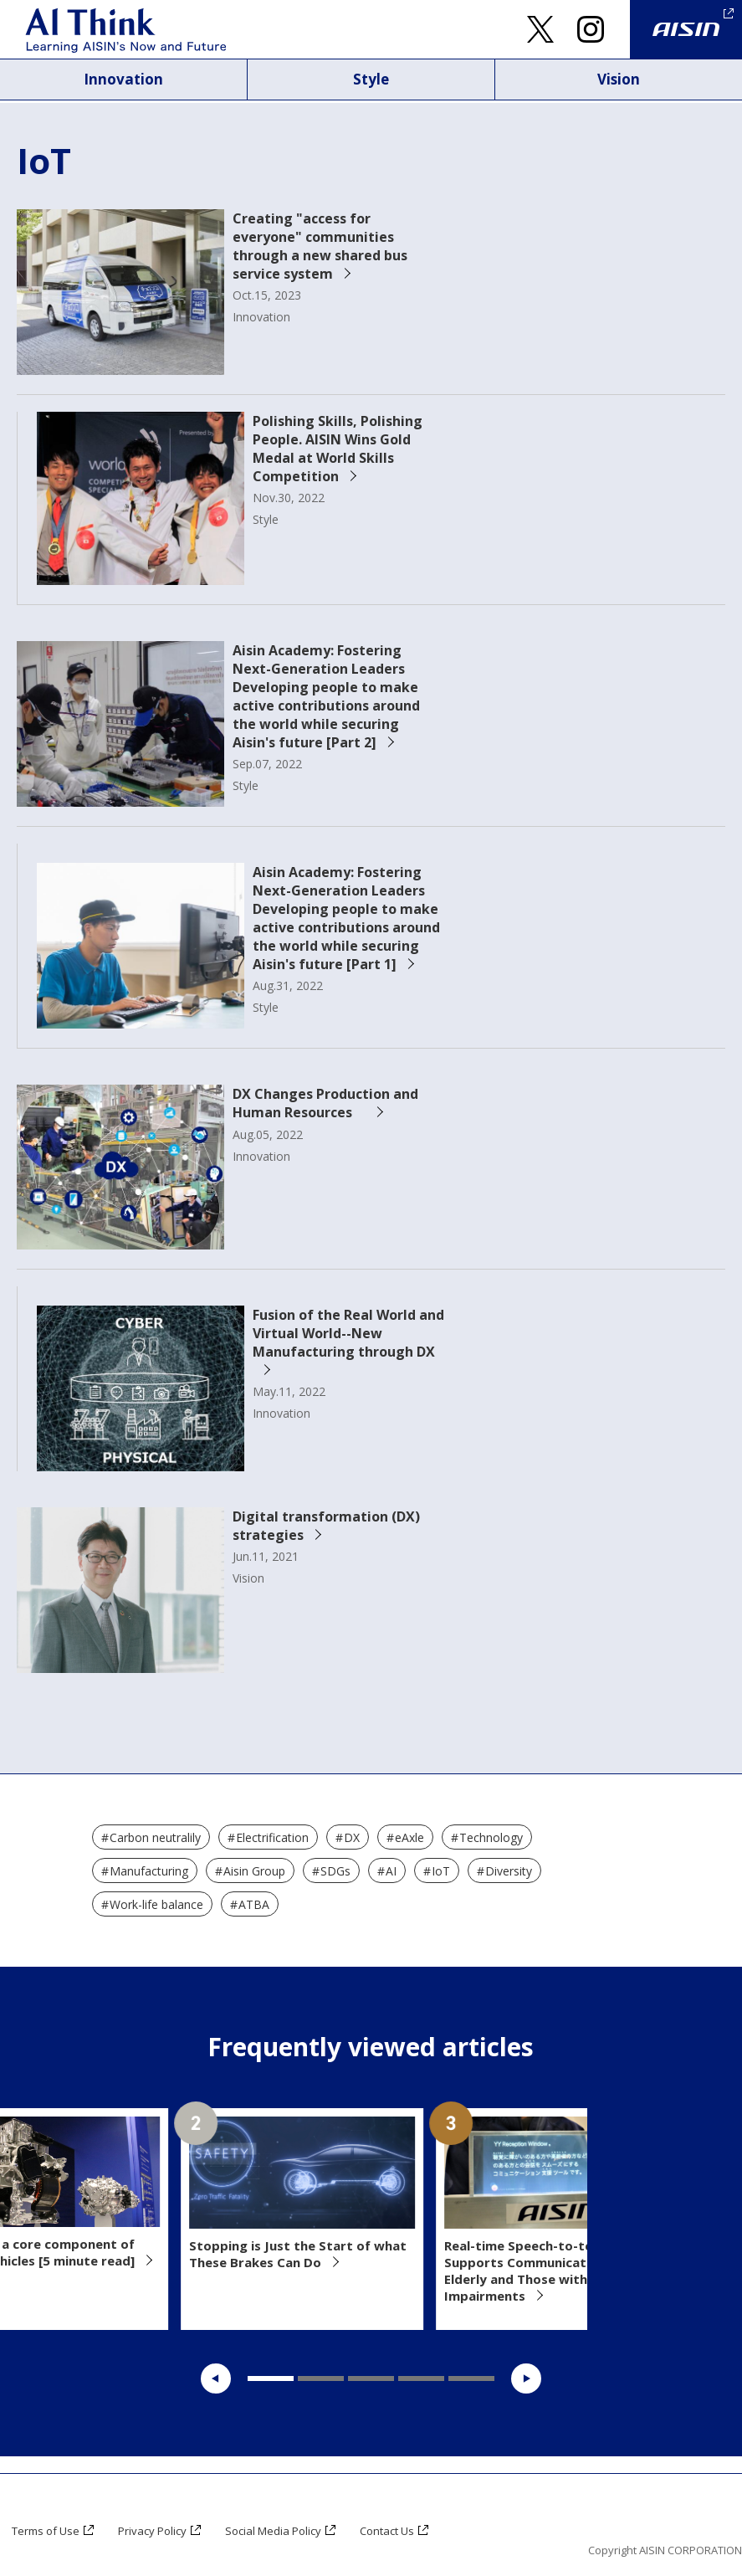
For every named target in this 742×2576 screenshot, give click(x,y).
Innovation (124, 79)
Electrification (272, 1837)
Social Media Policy (288, 2530)
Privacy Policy (161, 2530)
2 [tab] (321, 2378)
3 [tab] (371, 2378)
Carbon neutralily (155, 1837)
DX (352, 1837)
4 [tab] (421, 2378)
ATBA (253, 1904)
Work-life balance (156, 1904)
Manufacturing (149, 1871)
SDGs (335, 1871)
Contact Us (408, 2530)
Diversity (508, 1871)
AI (391, 1871)
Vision (619, 79)
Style (371, 79)
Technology (491, 1837)
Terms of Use (49, 2530)
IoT (441, 1871)
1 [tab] (271, 2378)
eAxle (409, 1837)
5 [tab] (471, 2378)
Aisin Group (254, 1871)
